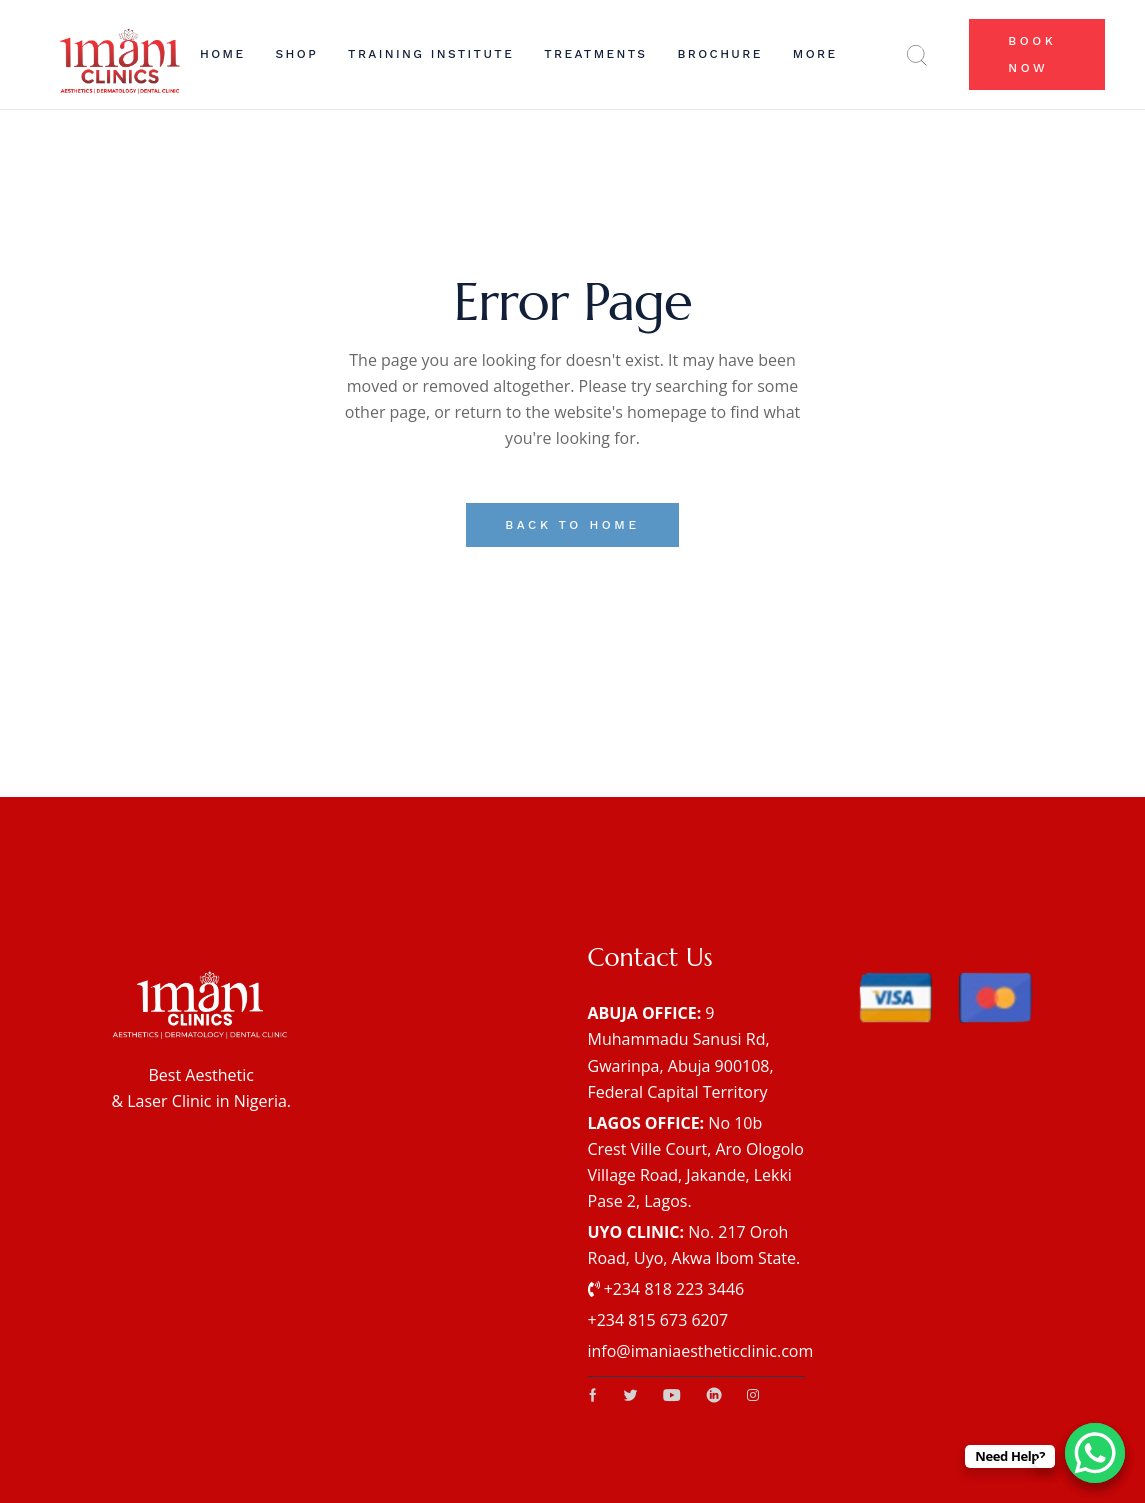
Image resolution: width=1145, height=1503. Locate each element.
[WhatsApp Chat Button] (1095, 1453)
